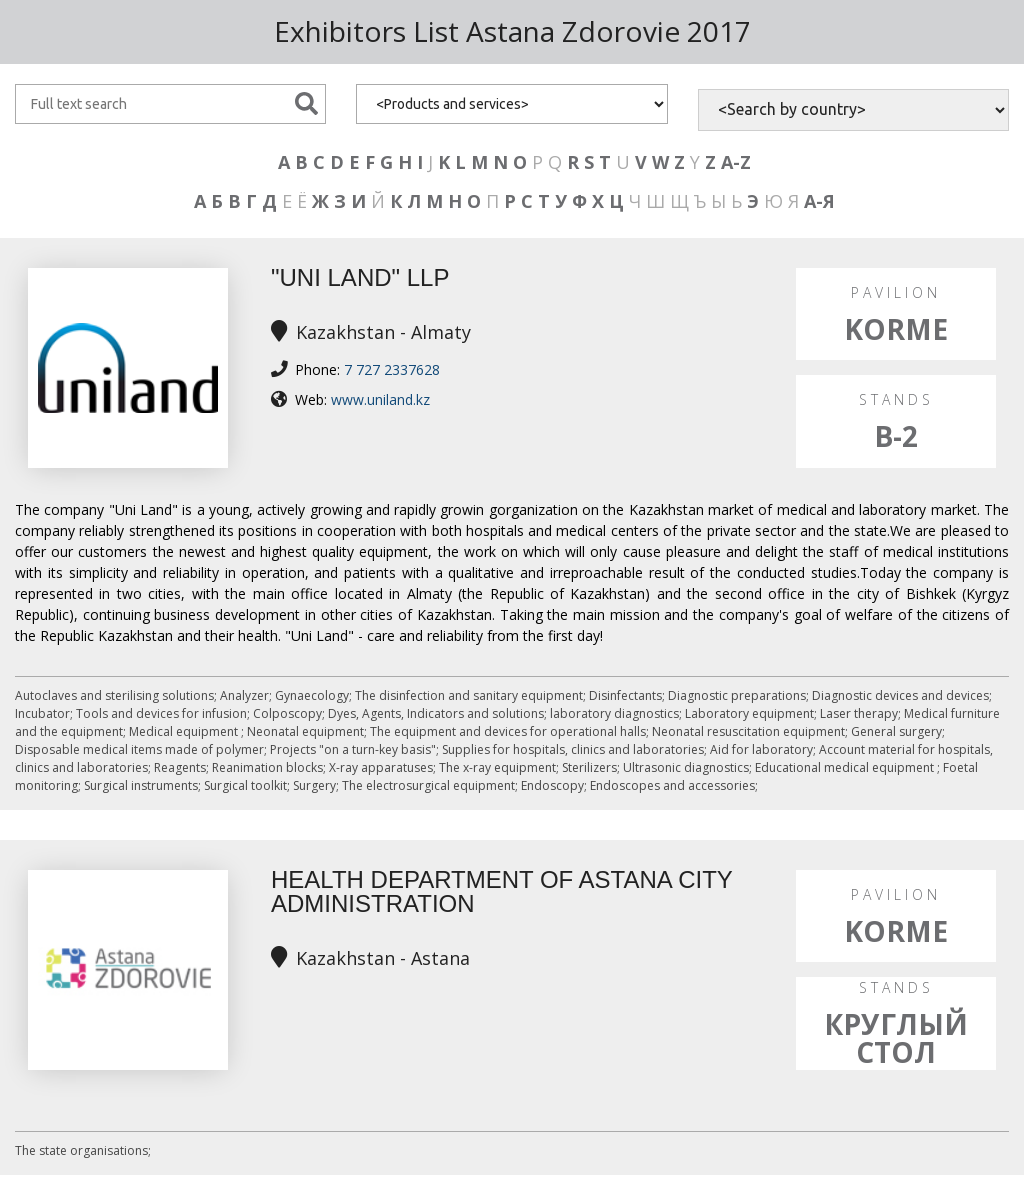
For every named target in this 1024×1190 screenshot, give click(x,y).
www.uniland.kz (380, 399)
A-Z (736, 162)
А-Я (819, 201)
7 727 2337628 (392, 369)
